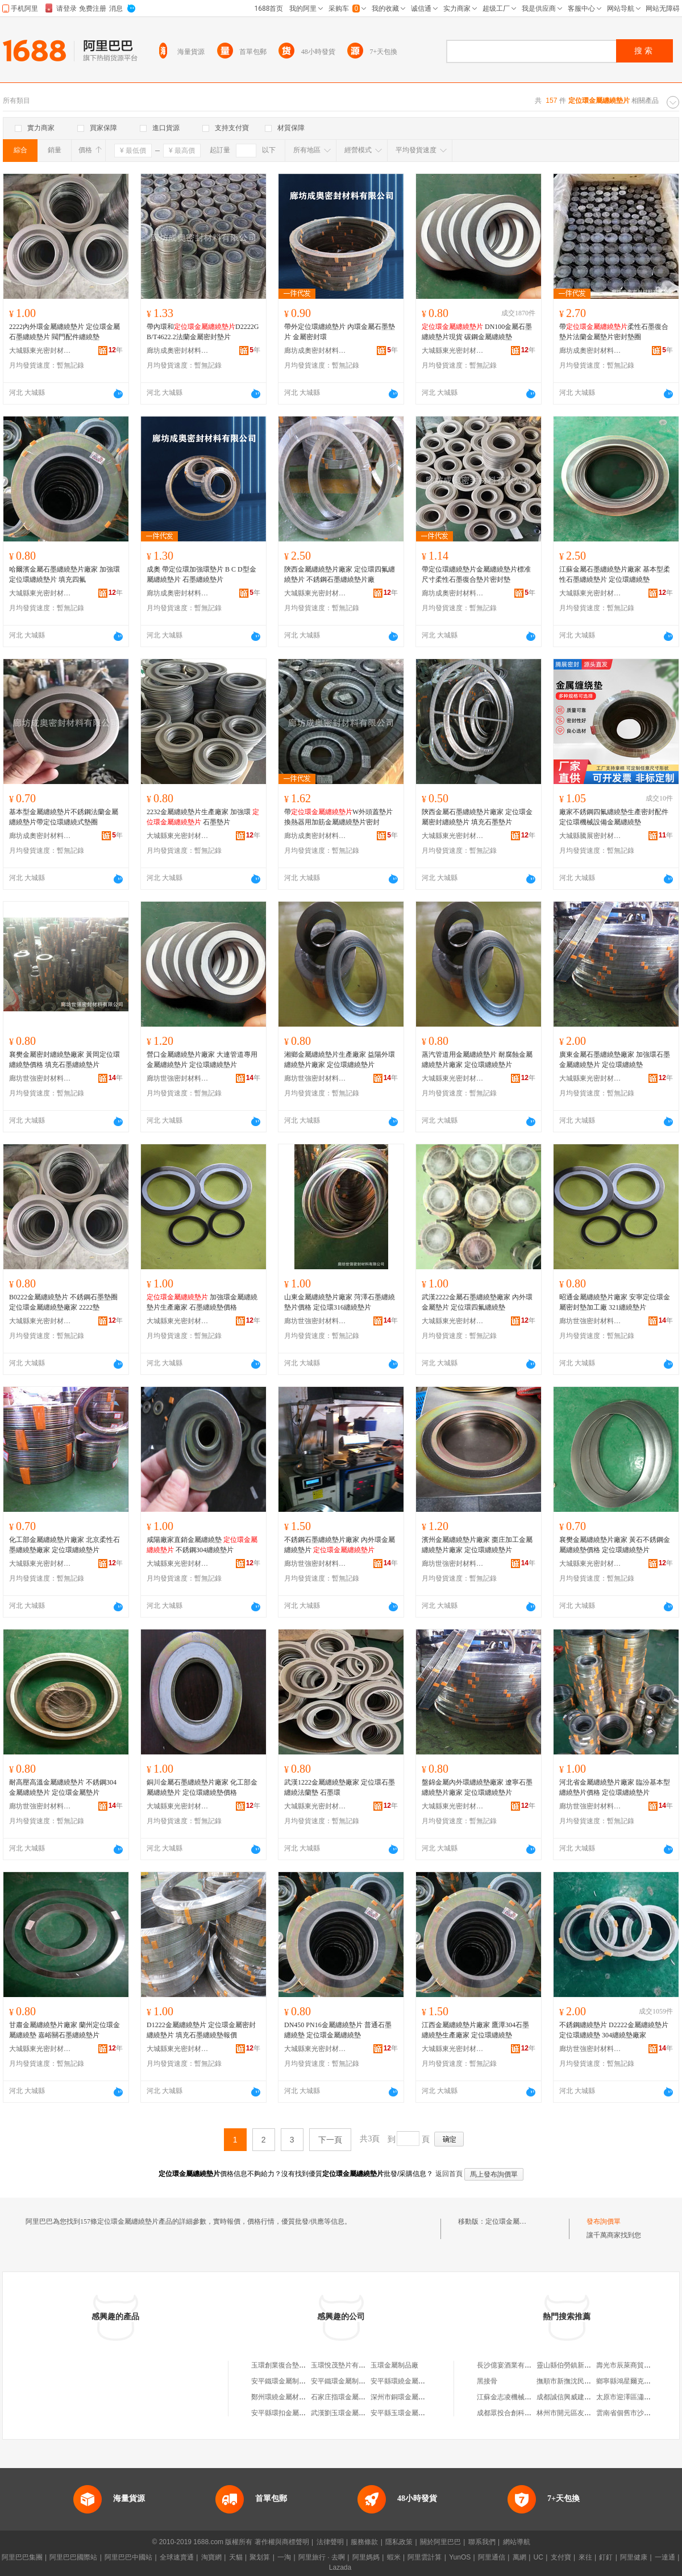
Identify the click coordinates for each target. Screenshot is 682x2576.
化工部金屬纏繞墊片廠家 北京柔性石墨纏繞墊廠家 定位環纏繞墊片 (64, 1545)
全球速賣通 (177, 2557)
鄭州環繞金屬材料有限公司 (292, 2397)
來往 (585, 2557)
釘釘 (606, 2557)
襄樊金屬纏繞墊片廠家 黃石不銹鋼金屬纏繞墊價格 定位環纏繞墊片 (614, 1545)
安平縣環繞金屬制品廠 (405, 2381)
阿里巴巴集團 (22, 2557)
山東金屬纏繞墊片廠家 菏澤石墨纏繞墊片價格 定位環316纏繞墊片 (339, 1302)
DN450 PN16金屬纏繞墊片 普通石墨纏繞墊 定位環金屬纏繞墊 (338, 2030)
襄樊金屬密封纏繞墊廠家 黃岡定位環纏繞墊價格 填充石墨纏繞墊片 (64, 1060)
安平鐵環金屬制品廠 (282, 2381)
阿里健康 (633, 2557)
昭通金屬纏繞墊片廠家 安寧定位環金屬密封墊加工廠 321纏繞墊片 (614, 1302)
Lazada (340, 2567)
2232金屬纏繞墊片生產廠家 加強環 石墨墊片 (203, 817)
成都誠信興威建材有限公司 (577, 2397)
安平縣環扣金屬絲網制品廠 (292, 2413)
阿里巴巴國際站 (73, 2557)
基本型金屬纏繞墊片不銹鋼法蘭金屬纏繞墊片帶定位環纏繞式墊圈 (63, 817)
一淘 (284, 2557)
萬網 (519, 2557)
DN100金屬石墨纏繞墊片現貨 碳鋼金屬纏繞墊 (477, 332)
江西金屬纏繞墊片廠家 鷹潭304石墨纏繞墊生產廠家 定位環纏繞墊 (475, 2030)
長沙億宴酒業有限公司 (511, 2365)
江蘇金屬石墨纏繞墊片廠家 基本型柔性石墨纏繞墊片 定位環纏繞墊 (614, 574)
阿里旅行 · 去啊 (321, 2557)
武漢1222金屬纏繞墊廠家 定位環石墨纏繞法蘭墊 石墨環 (339, 1787)
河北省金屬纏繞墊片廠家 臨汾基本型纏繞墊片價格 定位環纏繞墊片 (614, 1787)
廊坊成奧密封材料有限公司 (178, 351)
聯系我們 (482, 2542)
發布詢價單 (604, 2221)
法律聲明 (330, 2542)
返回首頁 (449, 2174)
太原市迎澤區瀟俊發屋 (630, 2397)
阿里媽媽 (366, 2557)
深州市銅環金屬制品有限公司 (415, 2397)
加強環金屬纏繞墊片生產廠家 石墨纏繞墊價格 (202, 1302)
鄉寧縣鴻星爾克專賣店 (630, 2381)
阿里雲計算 (424, 2557)
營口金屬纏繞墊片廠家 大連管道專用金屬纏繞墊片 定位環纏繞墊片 (202, 1060)
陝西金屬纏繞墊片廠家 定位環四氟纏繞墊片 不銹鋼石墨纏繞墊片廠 (339, 574)
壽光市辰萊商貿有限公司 (633, 2365)
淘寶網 (211, 2557)
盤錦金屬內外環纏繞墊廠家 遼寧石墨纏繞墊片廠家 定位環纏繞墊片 (477, 1787)
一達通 (665, 2557)
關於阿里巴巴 (440, 2542)
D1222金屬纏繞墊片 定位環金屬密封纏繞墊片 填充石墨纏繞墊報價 (201, 2030)
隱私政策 (399, 2542)
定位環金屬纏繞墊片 (516, 2221)
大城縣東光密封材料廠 (40, 351)
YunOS (460, 2557)
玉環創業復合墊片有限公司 (292, 2365)
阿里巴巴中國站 (128, 2557)
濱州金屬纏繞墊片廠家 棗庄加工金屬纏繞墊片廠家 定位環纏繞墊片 (477, 1545)
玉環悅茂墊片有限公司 (345, 2365)
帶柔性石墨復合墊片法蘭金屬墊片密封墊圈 (613, 332)
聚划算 (259, 2557)
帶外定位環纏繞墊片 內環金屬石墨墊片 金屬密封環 (339, 332)
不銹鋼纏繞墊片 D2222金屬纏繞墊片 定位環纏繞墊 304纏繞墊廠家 (613, 2030)
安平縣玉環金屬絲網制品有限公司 (422, 2413)
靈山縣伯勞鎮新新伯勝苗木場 (581, 2365)
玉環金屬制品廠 (394, 2365)
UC (538, 2557)
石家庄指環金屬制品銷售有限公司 (362, 2397)
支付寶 (561, 2557)
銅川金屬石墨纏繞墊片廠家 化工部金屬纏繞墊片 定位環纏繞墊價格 (202, 1787)
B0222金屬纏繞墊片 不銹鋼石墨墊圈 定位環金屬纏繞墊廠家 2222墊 (63, 1302)
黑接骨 (487, 2381)
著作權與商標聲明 (282, 2542)
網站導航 (516, 2542)
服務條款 (364, 2542)
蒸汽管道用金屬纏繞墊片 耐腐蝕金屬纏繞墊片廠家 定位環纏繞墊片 (477, 1060)
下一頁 (330, 2139)
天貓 (236, 2557)
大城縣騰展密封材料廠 (590, 836)
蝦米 (394, 2557)
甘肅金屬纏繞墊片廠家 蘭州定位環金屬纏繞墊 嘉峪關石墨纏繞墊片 (64, 2030)
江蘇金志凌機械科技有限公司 (521, 2397)
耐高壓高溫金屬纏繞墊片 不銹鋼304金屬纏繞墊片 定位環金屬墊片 (63, 1787)
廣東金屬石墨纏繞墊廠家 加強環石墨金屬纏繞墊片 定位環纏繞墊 (614, 1060)
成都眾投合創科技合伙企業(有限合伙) (533, 2413)
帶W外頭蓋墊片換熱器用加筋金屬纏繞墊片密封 (338, 817)
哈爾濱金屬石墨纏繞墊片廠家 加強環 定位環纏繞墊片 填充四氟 (64, 574)
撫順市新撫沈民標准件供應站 (581, 2381)
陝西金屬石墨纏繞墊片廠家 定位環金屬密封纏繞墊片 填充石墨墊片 (477, 817)
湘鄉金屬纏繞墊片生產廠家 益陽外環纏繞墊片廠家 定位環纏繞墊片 (339, 1060)
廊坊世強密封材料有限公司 (40, 1078)
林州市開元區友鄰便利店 (574, 2413)
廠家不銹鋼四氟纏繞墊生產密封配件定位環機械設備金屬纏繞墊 (613, 817)
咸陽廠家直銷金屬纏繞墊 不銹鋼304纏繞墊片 (202, 1545)
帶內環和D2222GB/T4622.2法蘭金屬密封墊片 (203, 332)
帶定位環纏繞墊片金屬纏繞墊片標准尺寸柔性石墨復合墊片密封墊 (476, 574)
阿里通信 (491, 2557)
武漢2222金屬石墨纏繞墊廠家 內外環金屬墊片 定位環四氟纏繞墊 (477, 1302)
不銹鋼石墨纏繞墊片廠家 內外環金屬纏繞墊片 (339, 1545)
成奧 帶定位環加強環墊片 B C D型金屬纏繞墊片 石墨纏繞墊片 (201, 574)
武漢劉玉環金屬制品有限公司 (355, 2413)
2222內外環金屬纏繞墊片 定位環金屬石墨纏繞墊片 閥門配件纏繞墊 (64, 332)
